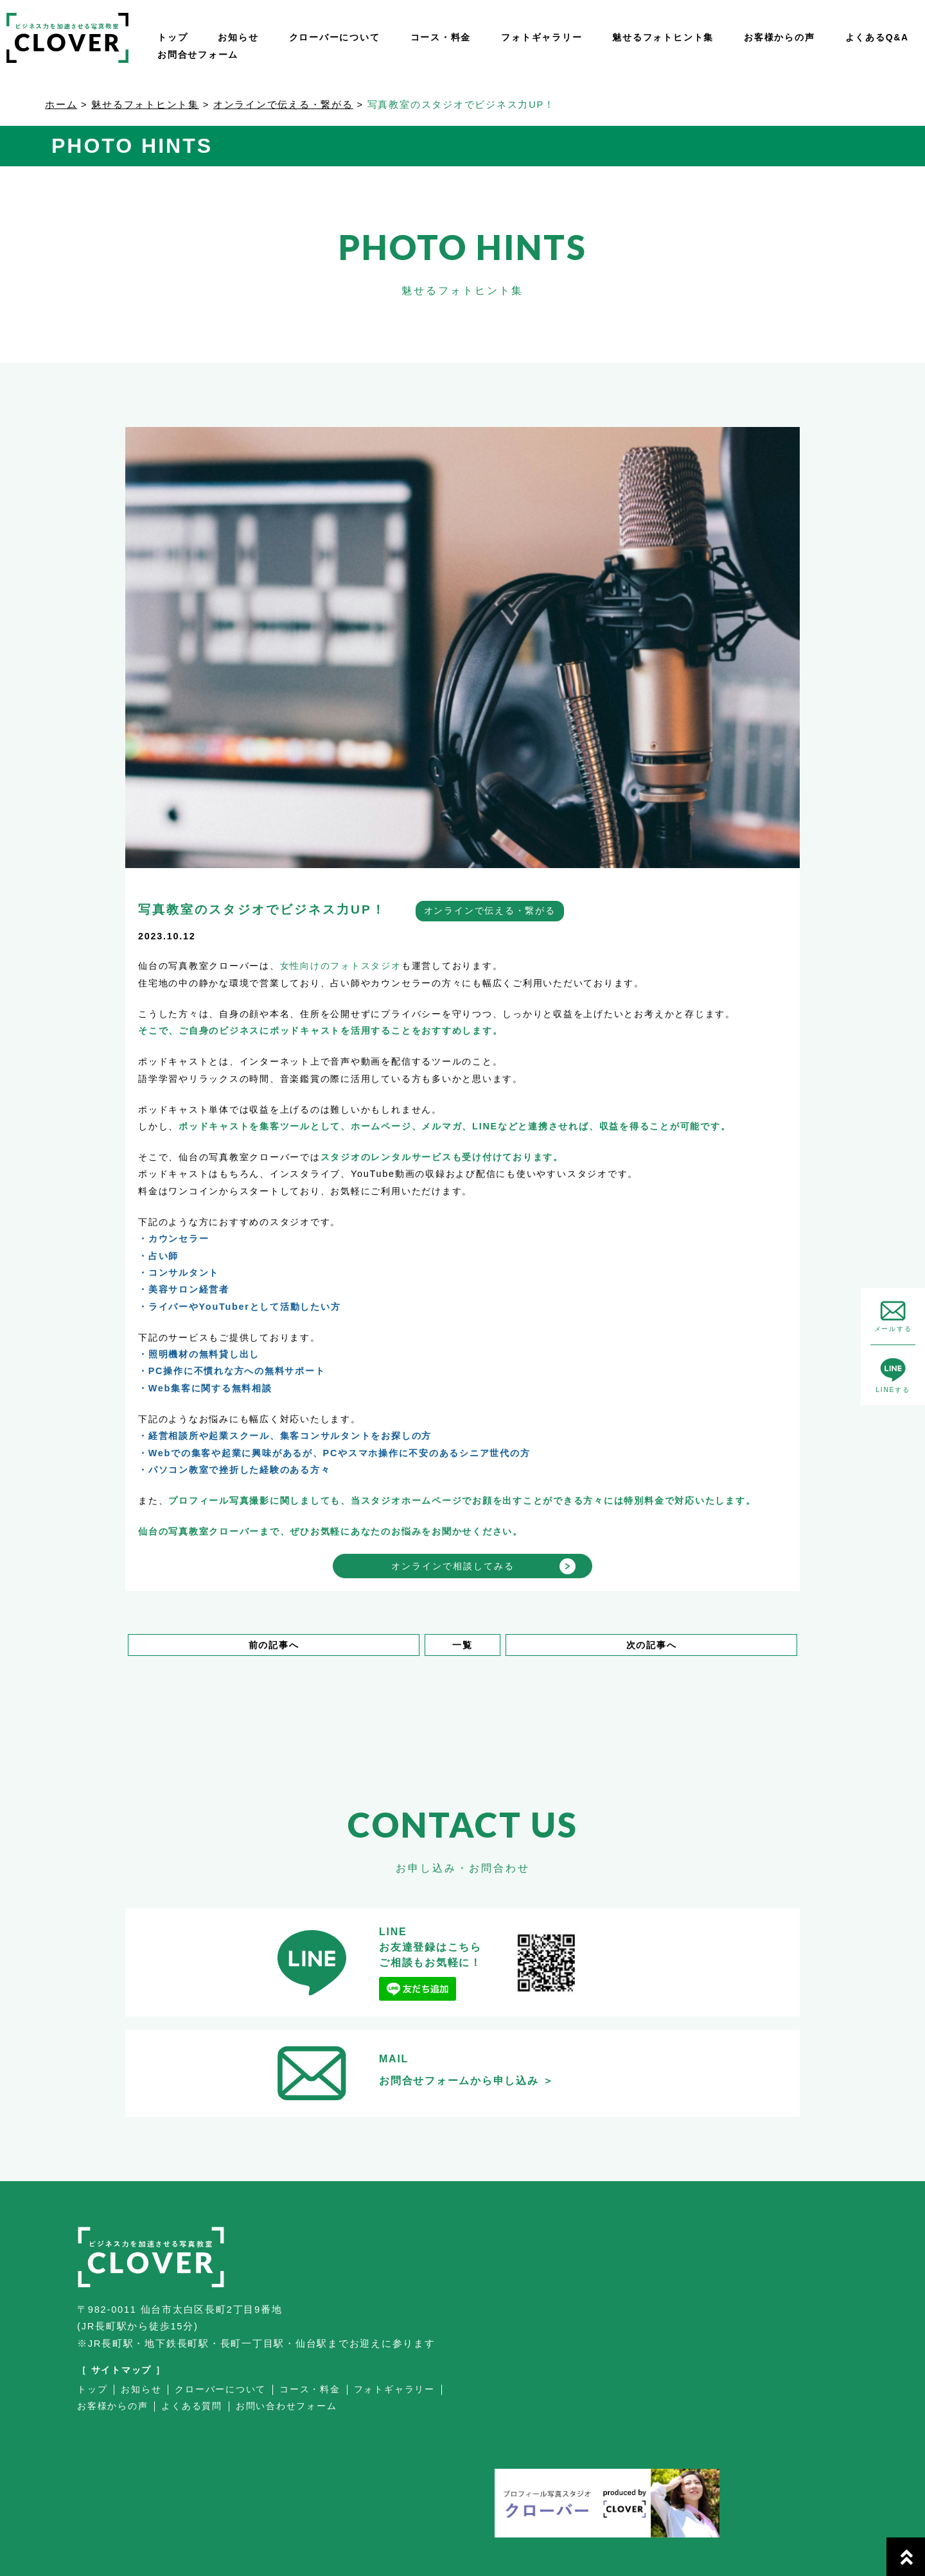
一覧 (462, 1645)
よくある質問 (191, 2406)
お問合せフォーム (197, 54)
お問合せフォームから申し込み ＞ (466, 2080)
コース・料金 (440, 37)
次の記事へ (651, 1645)
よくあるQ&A (877, 37)
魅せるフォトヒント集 (663, 37)
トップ (172, 37)
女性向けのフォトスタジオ (340, 966)
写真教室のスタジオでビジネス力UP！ (262, 909)
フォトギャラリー (541, 37)
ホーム (61, 105)
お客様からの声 (779, 37)
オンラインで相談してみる (453, 1566)
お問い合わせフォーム (286, 2406)
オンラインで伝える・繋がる (283, 105)
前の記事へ (274, 1645)
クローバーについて (334, 37)
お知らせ (238, 37)
